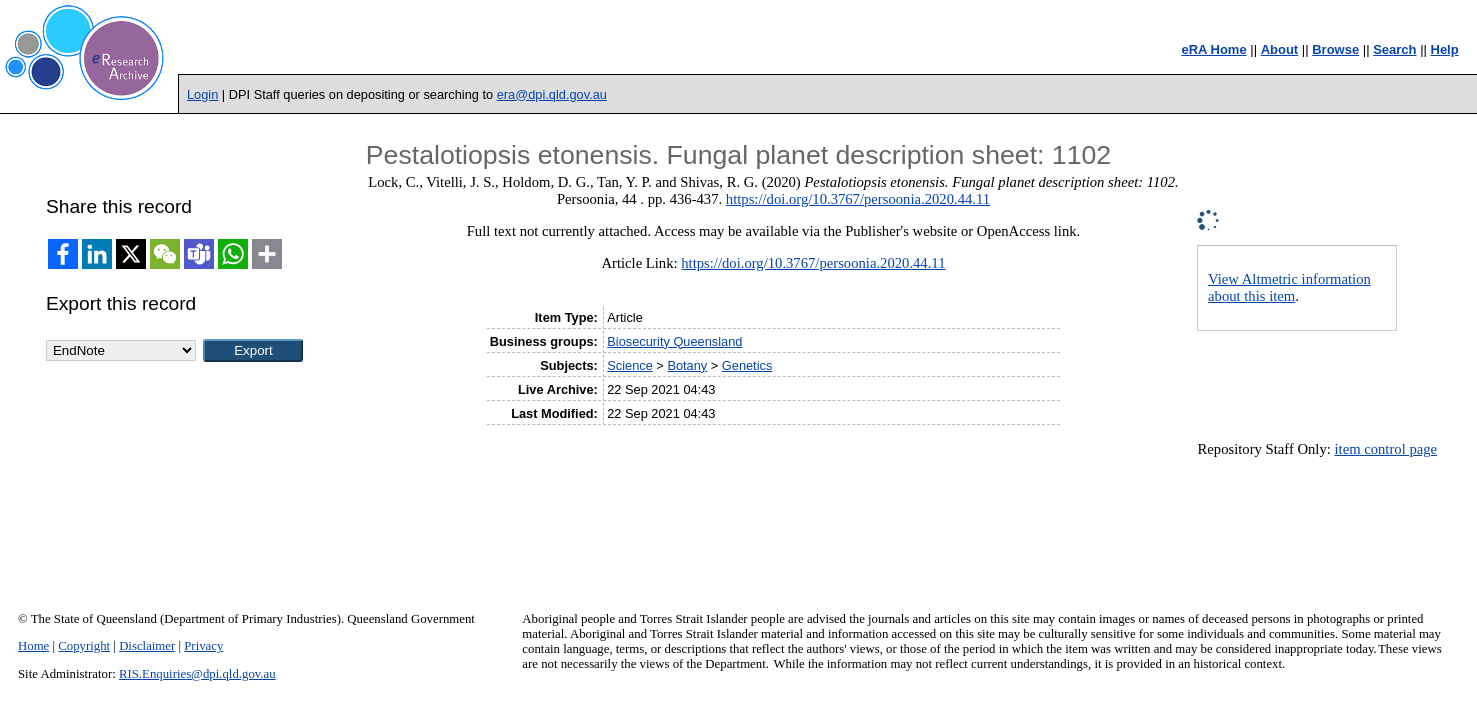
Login (202, 94)
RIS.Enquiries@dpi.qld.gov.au (197, 674)
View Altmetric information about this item (1289, 287)
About (1280, 49)
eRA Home (1213, 49)
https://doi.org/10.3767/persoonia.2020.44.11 (858, 199)
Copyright (84, 646)
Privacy (203, 646)
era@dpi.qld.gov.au (552, 94)
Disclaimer (147, 646)
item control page (1386, 449)
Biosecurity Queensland (674, 341)
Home (33, 646)
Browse (1335, 49)
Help (1445, 49)
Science (630, 365)
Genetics (747, 365)
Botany (687, 365)
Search (1394, 49)
